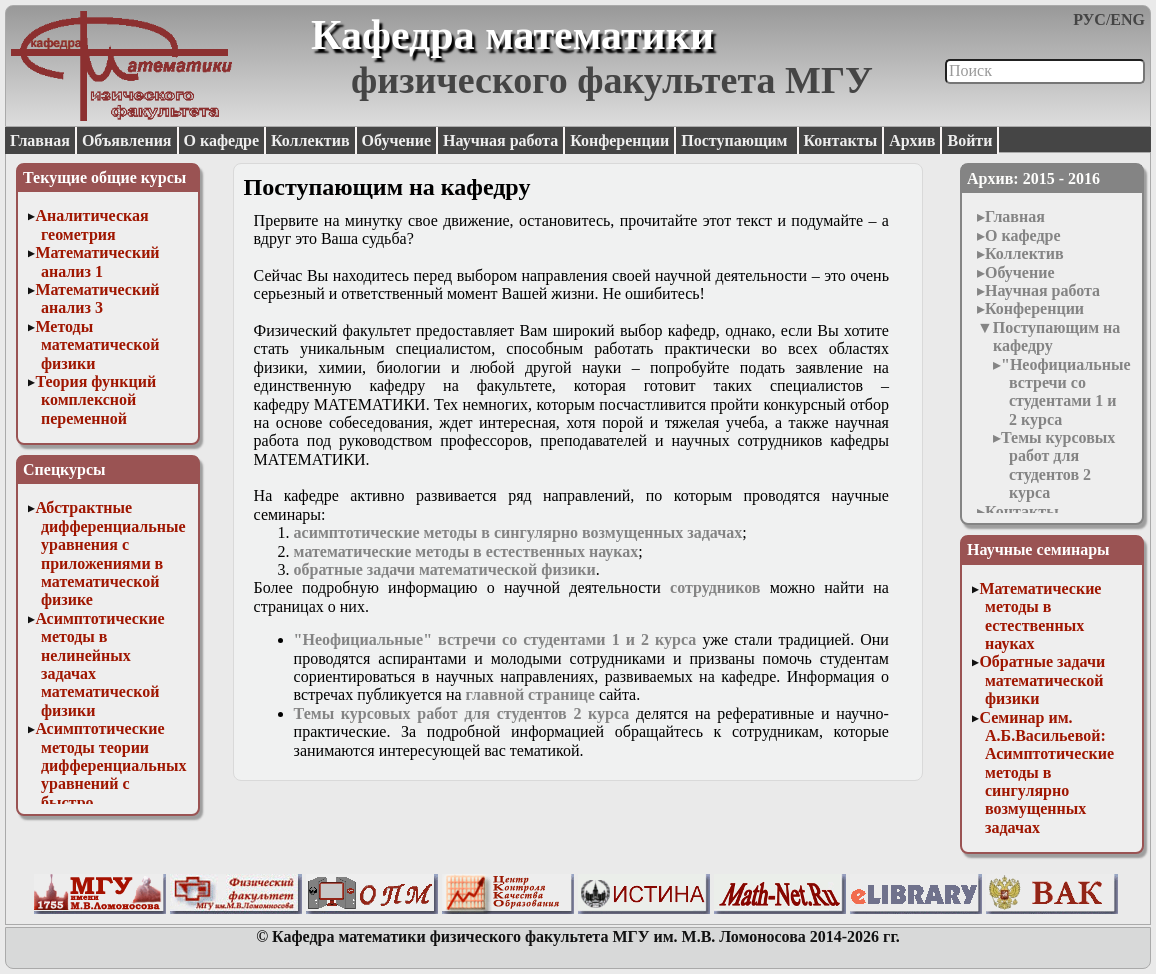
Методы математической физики (97, 345)
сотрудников (715, 587)
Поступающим (736, 140)
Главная (40, 140)
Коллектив (310, 140)
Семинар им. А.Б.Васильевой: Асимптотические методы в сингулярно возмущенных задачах (1046, 772)
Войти (969, 140)
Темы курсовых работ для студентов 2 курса (1058, 465)
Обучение (397, 140)
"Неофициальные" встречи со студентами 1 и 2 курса (1070, 392)
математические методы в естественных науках (466, 551)
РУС (1089, 19)
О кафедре (221, 140)
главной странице (530, 694)
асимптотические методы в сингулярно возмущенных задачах (518, 532)
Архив (912, 140)
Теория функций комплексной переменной (95, 400)
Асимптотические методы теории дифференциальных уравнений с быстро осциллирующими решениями (110, 783)
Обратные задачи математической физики (1042, 680)
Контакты (841, 140)
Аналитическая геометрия (91, 224)
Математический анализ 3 (97, 298)
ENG (1127, 19)
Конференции (619, 140)
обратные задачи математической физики (445, 569)
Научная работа (500, 140)
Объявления (127, 140)
